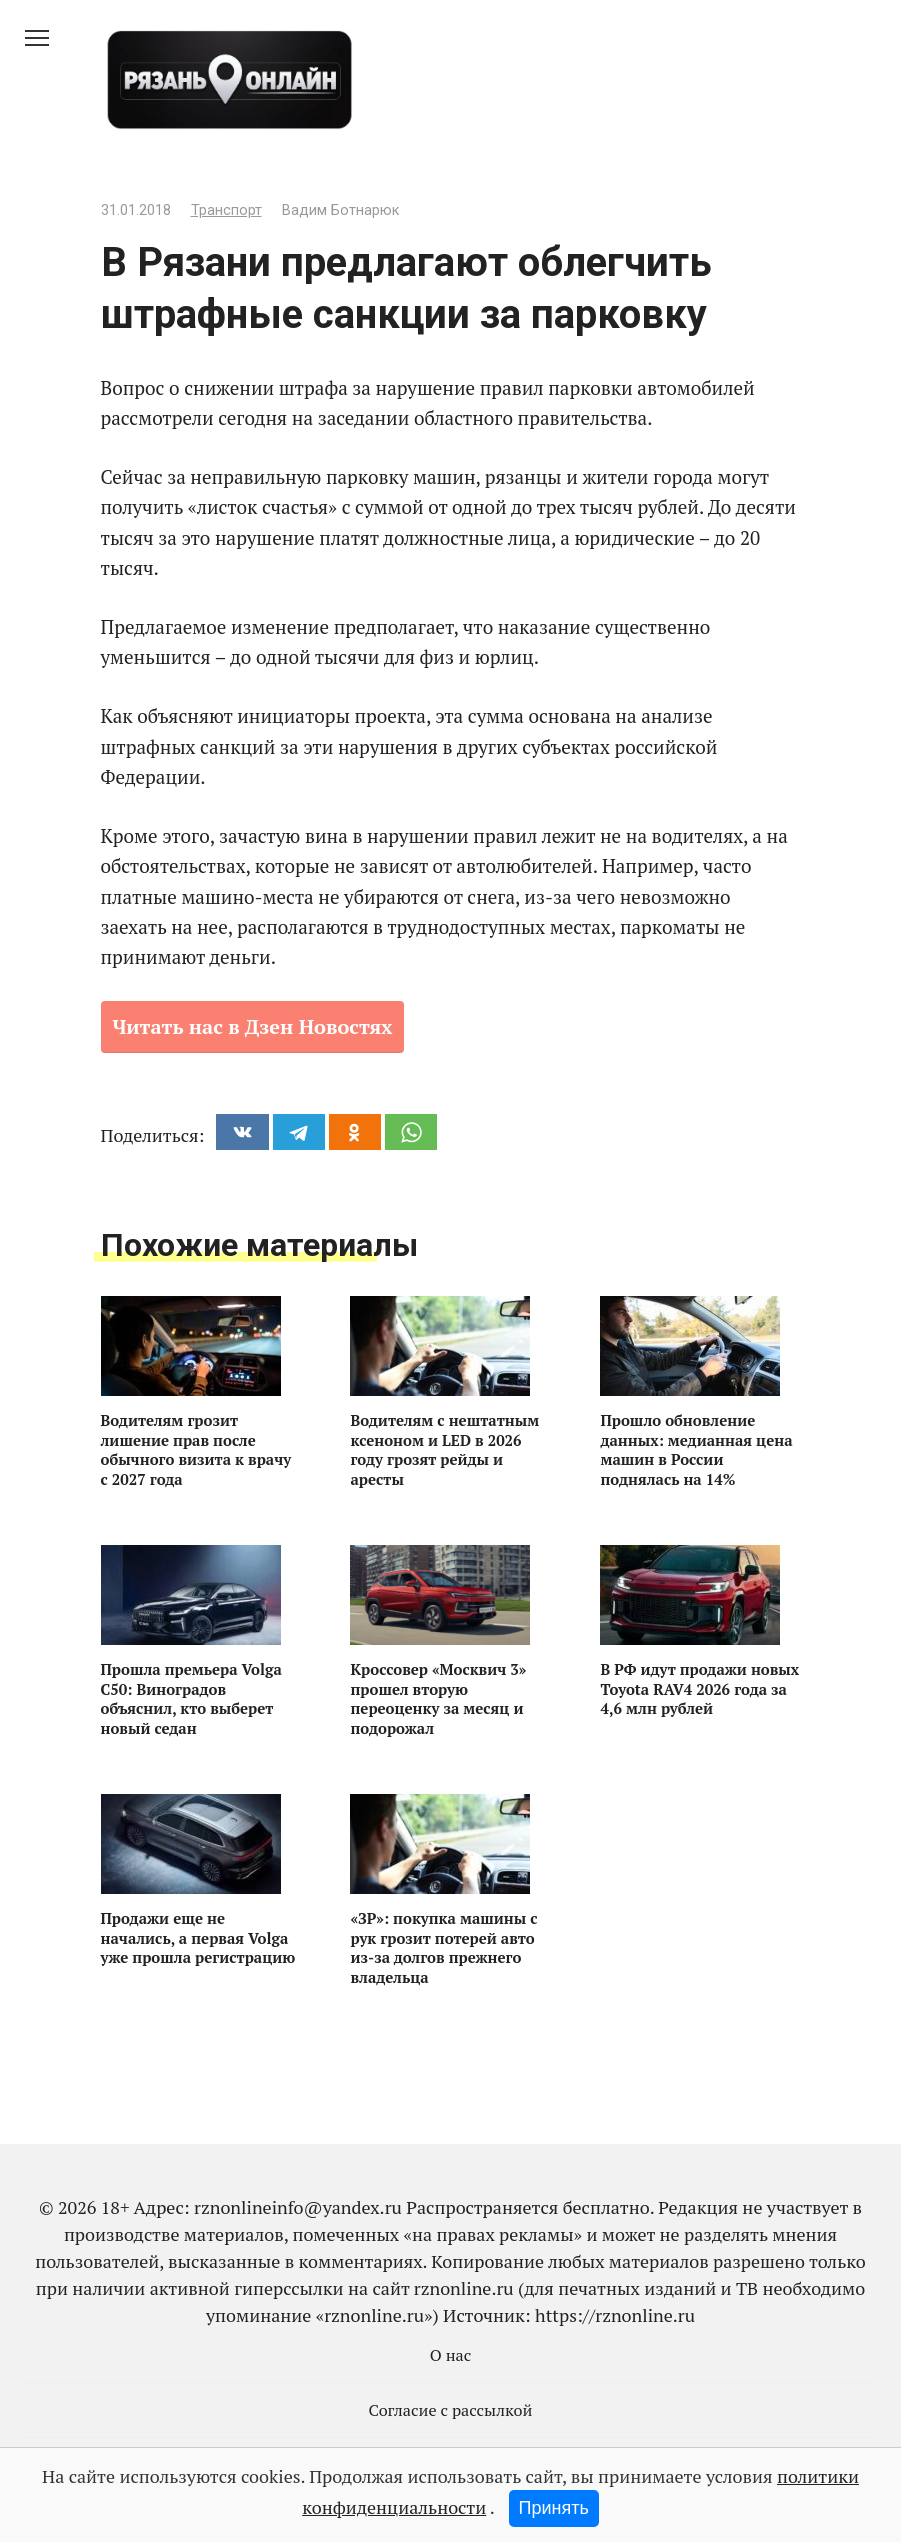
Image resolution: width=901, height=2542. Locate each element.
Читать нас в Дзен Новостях (253, 1026)
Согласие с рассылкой (451, 2410)
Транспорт (226, 210)
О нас (451, 2355)
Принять (554, 2508)
